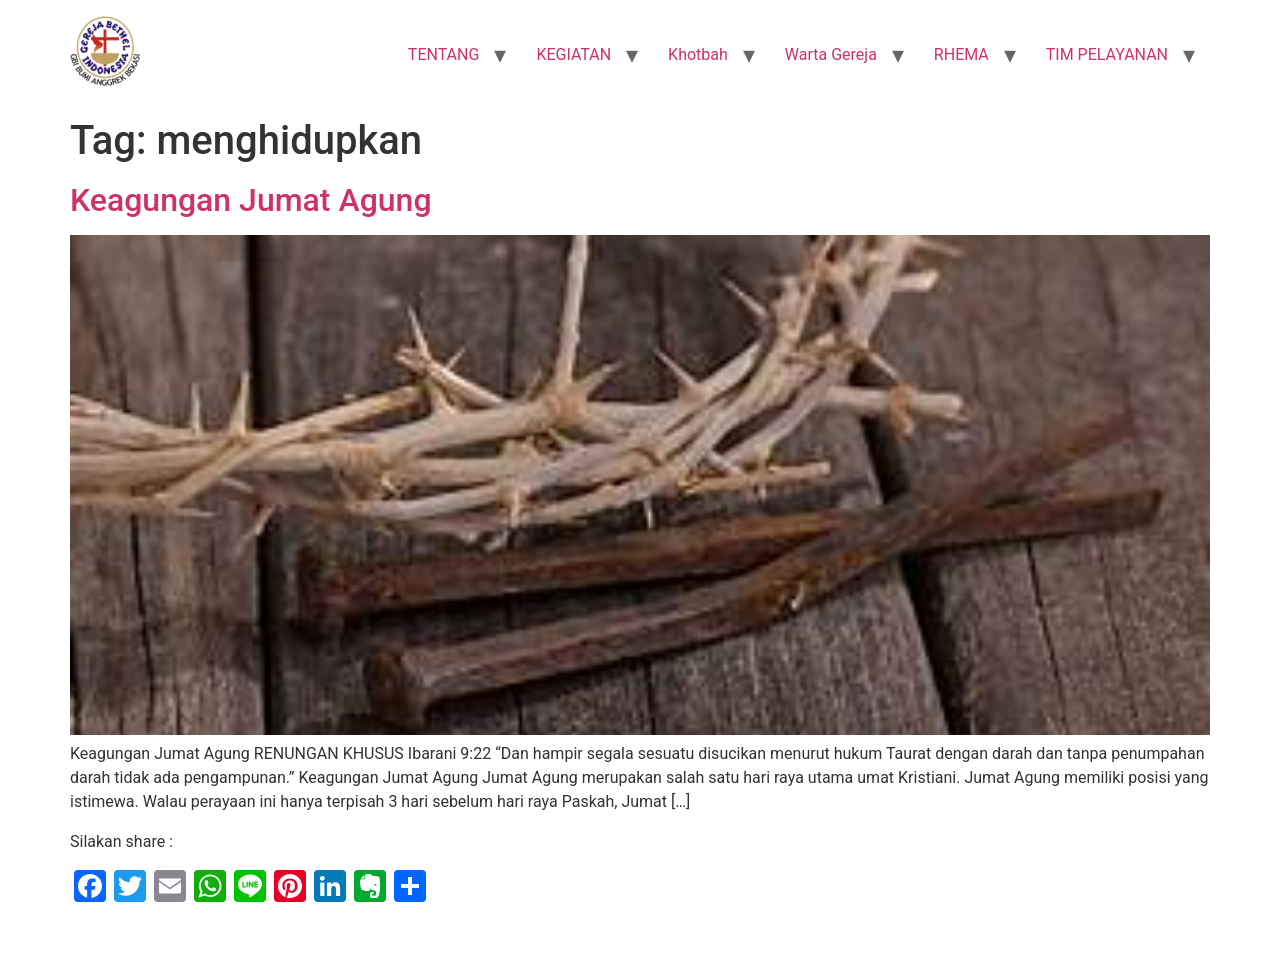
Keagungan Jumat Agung (251, 200)
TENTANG (444, 54)
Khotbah (698, 54)
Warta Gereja (831, 54)
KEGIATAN (573, 54)
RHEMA (961, 54)
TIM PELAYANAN (1107, 54)
